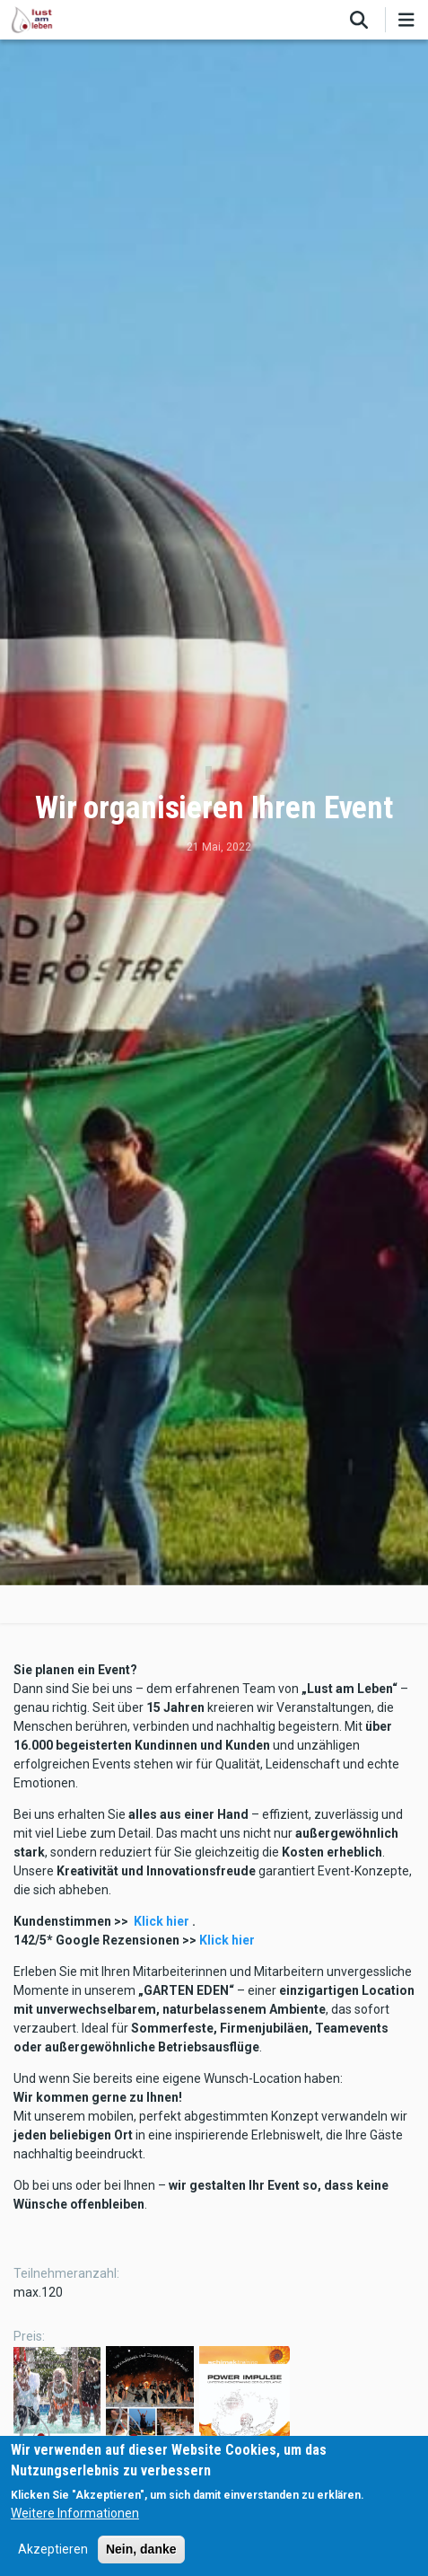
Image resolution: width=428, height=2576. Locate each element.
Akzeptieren (53, 2549)
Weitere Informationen (75, 2513)
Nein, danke (141, 2549)
